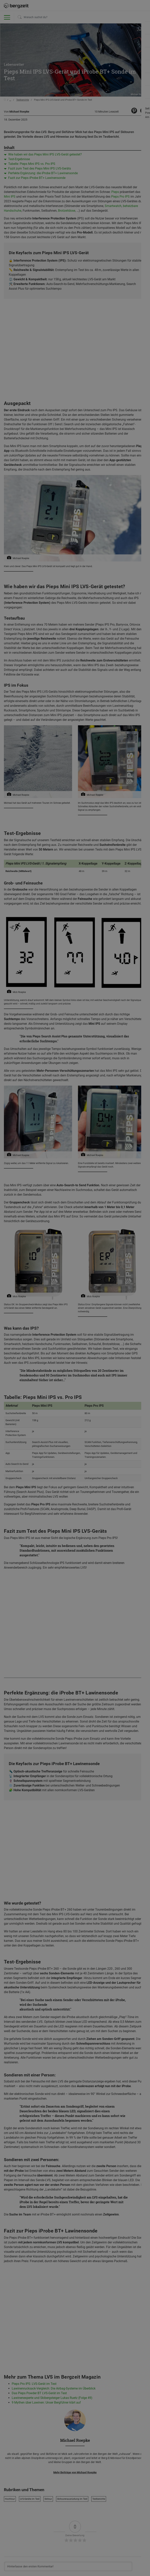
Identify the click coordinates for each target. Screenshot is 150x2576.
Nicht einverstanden (47, 46)
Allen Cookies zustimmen (103, 47)
